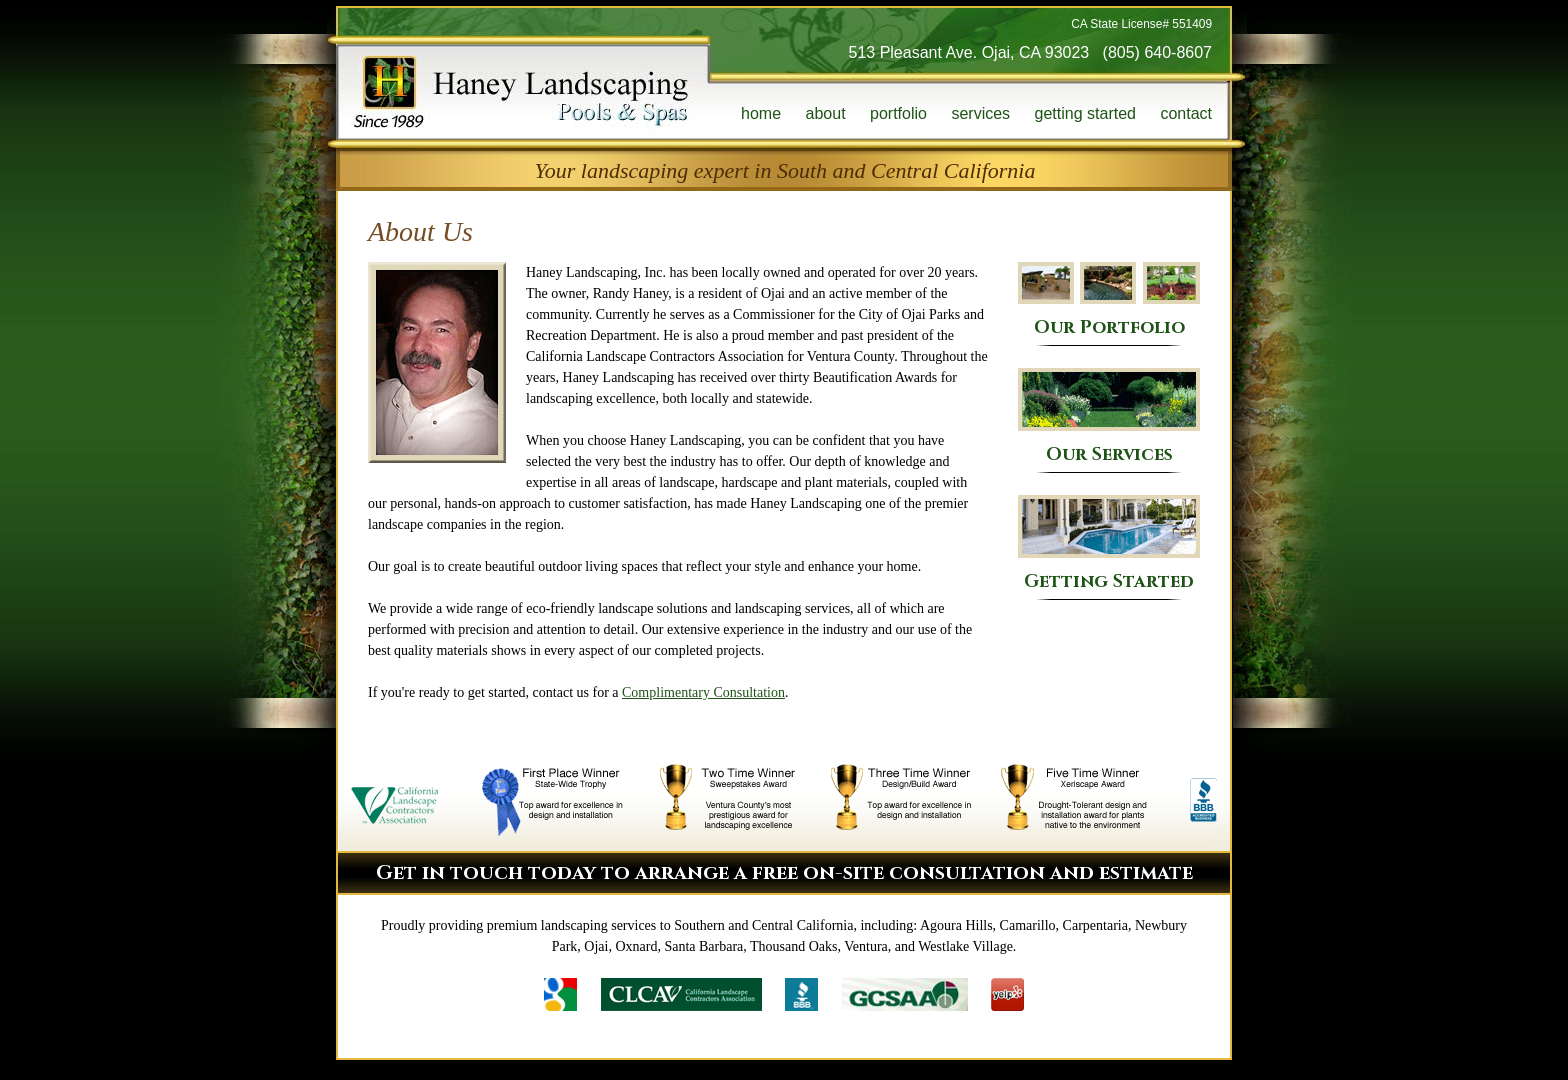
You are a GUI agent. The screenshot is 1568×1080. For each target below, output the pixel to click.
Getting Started (1109, 543)
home (761, 113)
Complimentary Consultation (703, 692)
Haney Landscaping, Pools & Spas (520, 92)
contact (1186, 113)
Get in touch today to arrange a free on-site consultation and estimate (784, 872)
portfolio (898, 113)
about (826, 113)
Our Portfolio (1109, 300)
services (980, 113)
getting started (1085, 113)
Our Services (1109, 416)
